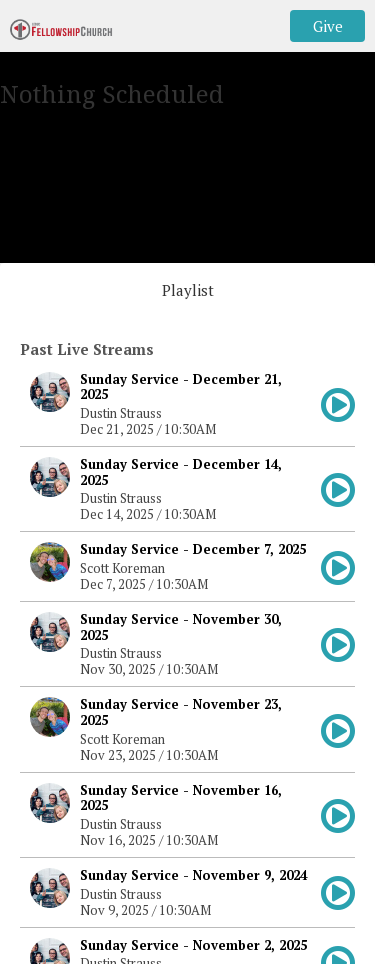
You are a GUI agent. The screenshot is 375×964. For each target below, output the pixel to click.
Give (328, 26)
